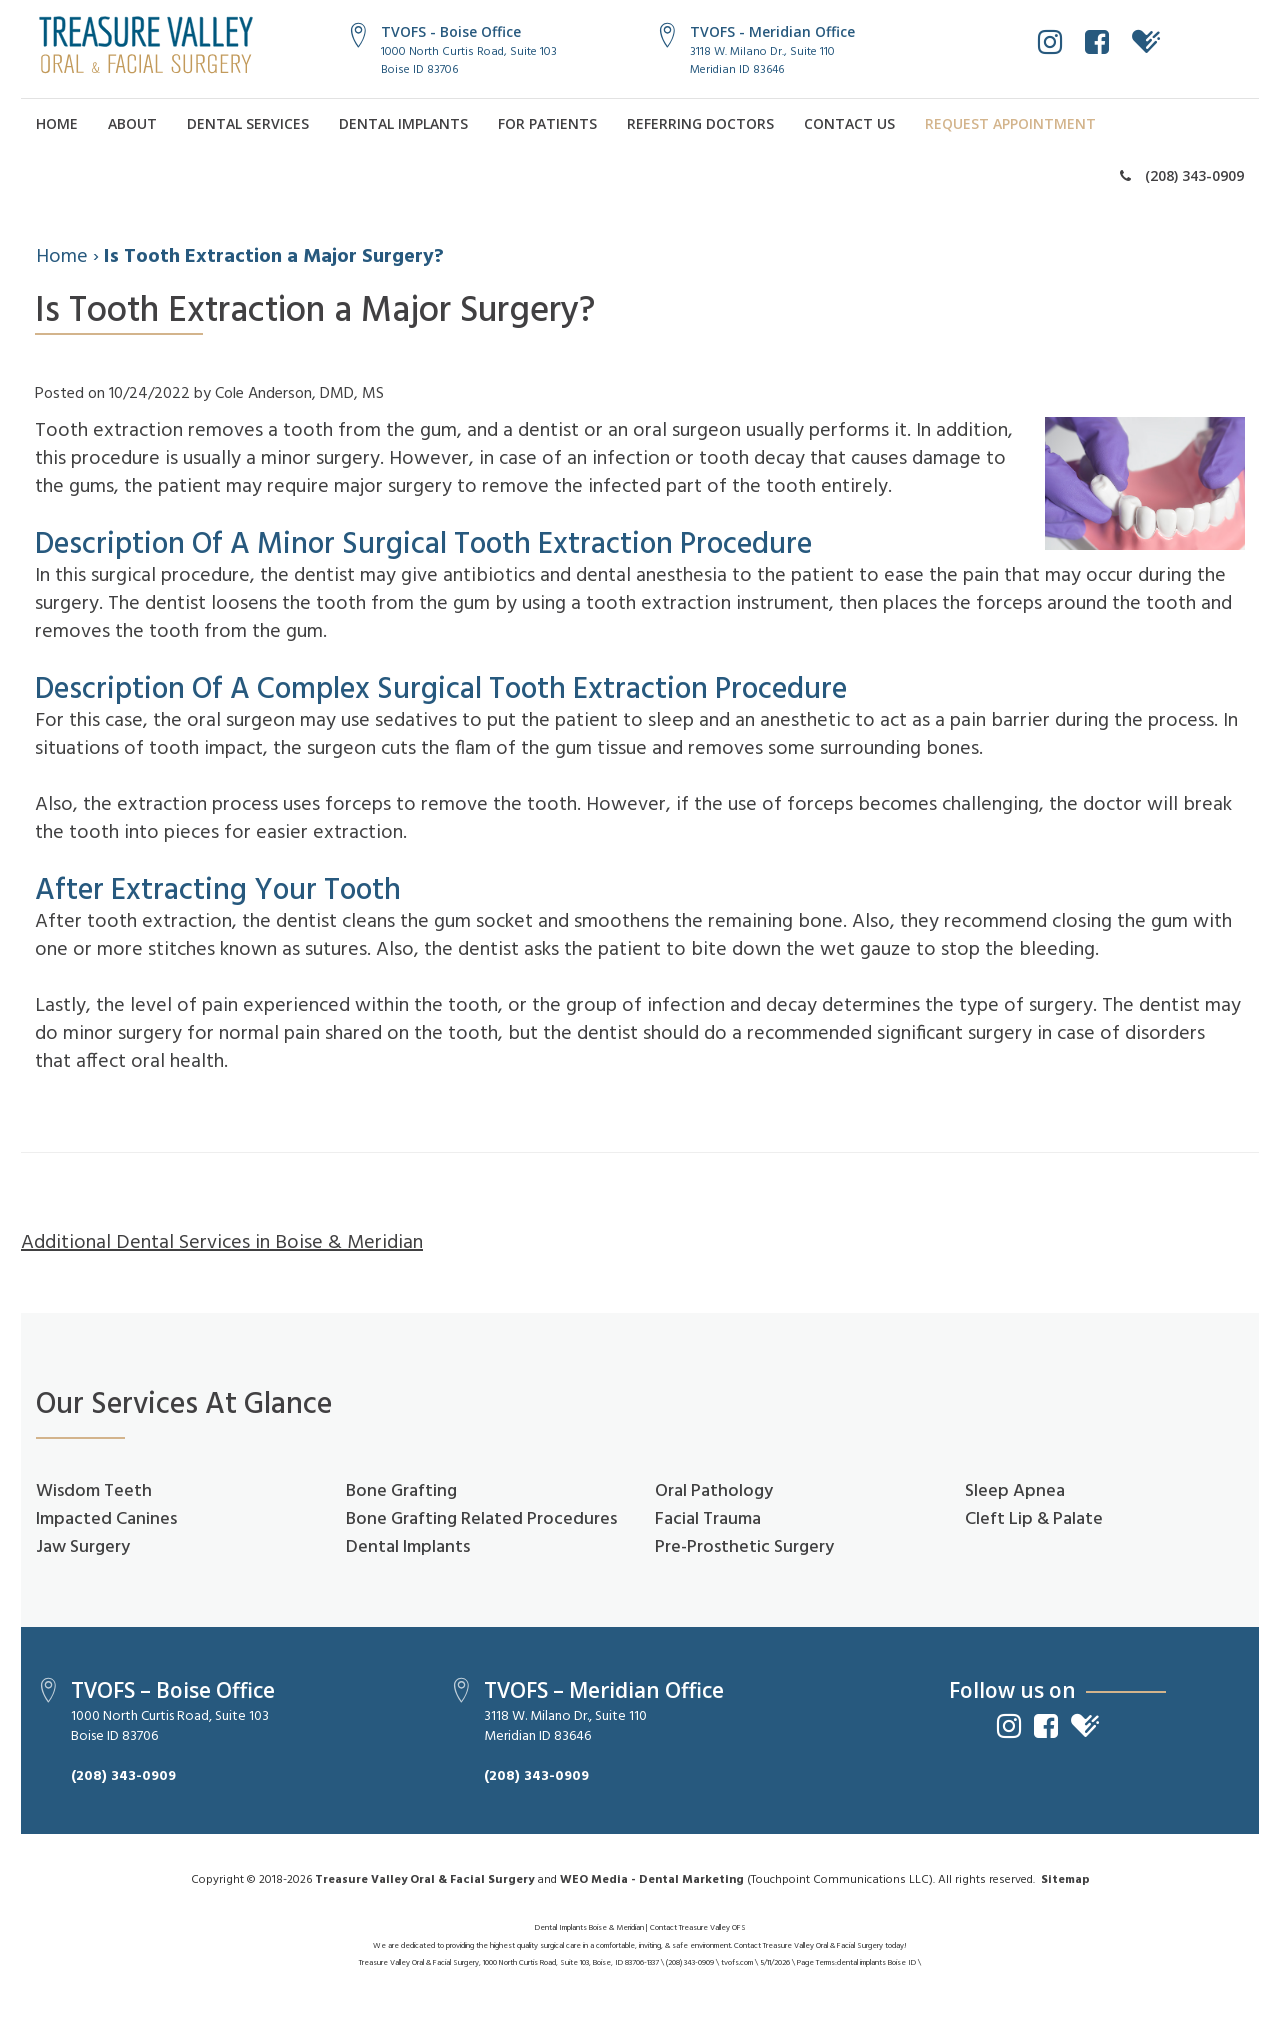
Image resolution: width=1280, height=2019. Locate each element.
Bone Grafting (401, 1491)
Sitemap (1065, 1880)
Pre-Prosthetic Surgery (744, 1547)
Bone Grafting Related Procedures (481, 1519)
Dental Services (248, 123)
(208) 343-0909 (1182, 175)
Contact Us (849, 123)
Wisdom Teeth (94, 1491)
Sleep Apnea (1015, 1491)
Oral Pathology (714, 1491)
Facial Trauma (708, 1519)
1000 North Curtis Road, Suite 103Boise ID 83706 (469, 60)
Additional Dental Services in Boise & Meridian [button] (222, 1243)
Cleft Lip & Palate (1034, 1519)
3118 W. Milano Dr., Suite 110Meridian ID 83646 (762, 60)
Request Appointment (1010, 123)
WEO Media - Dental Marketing (652, 1880)
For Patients (547, 123)
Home (57, 123)
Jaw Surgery (83, 1547)
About (132, 123)
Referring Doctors (700, 123)
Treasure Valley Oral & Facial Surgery (424, 1880)
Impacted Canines (106, 1519)
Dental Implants (403, 123)
